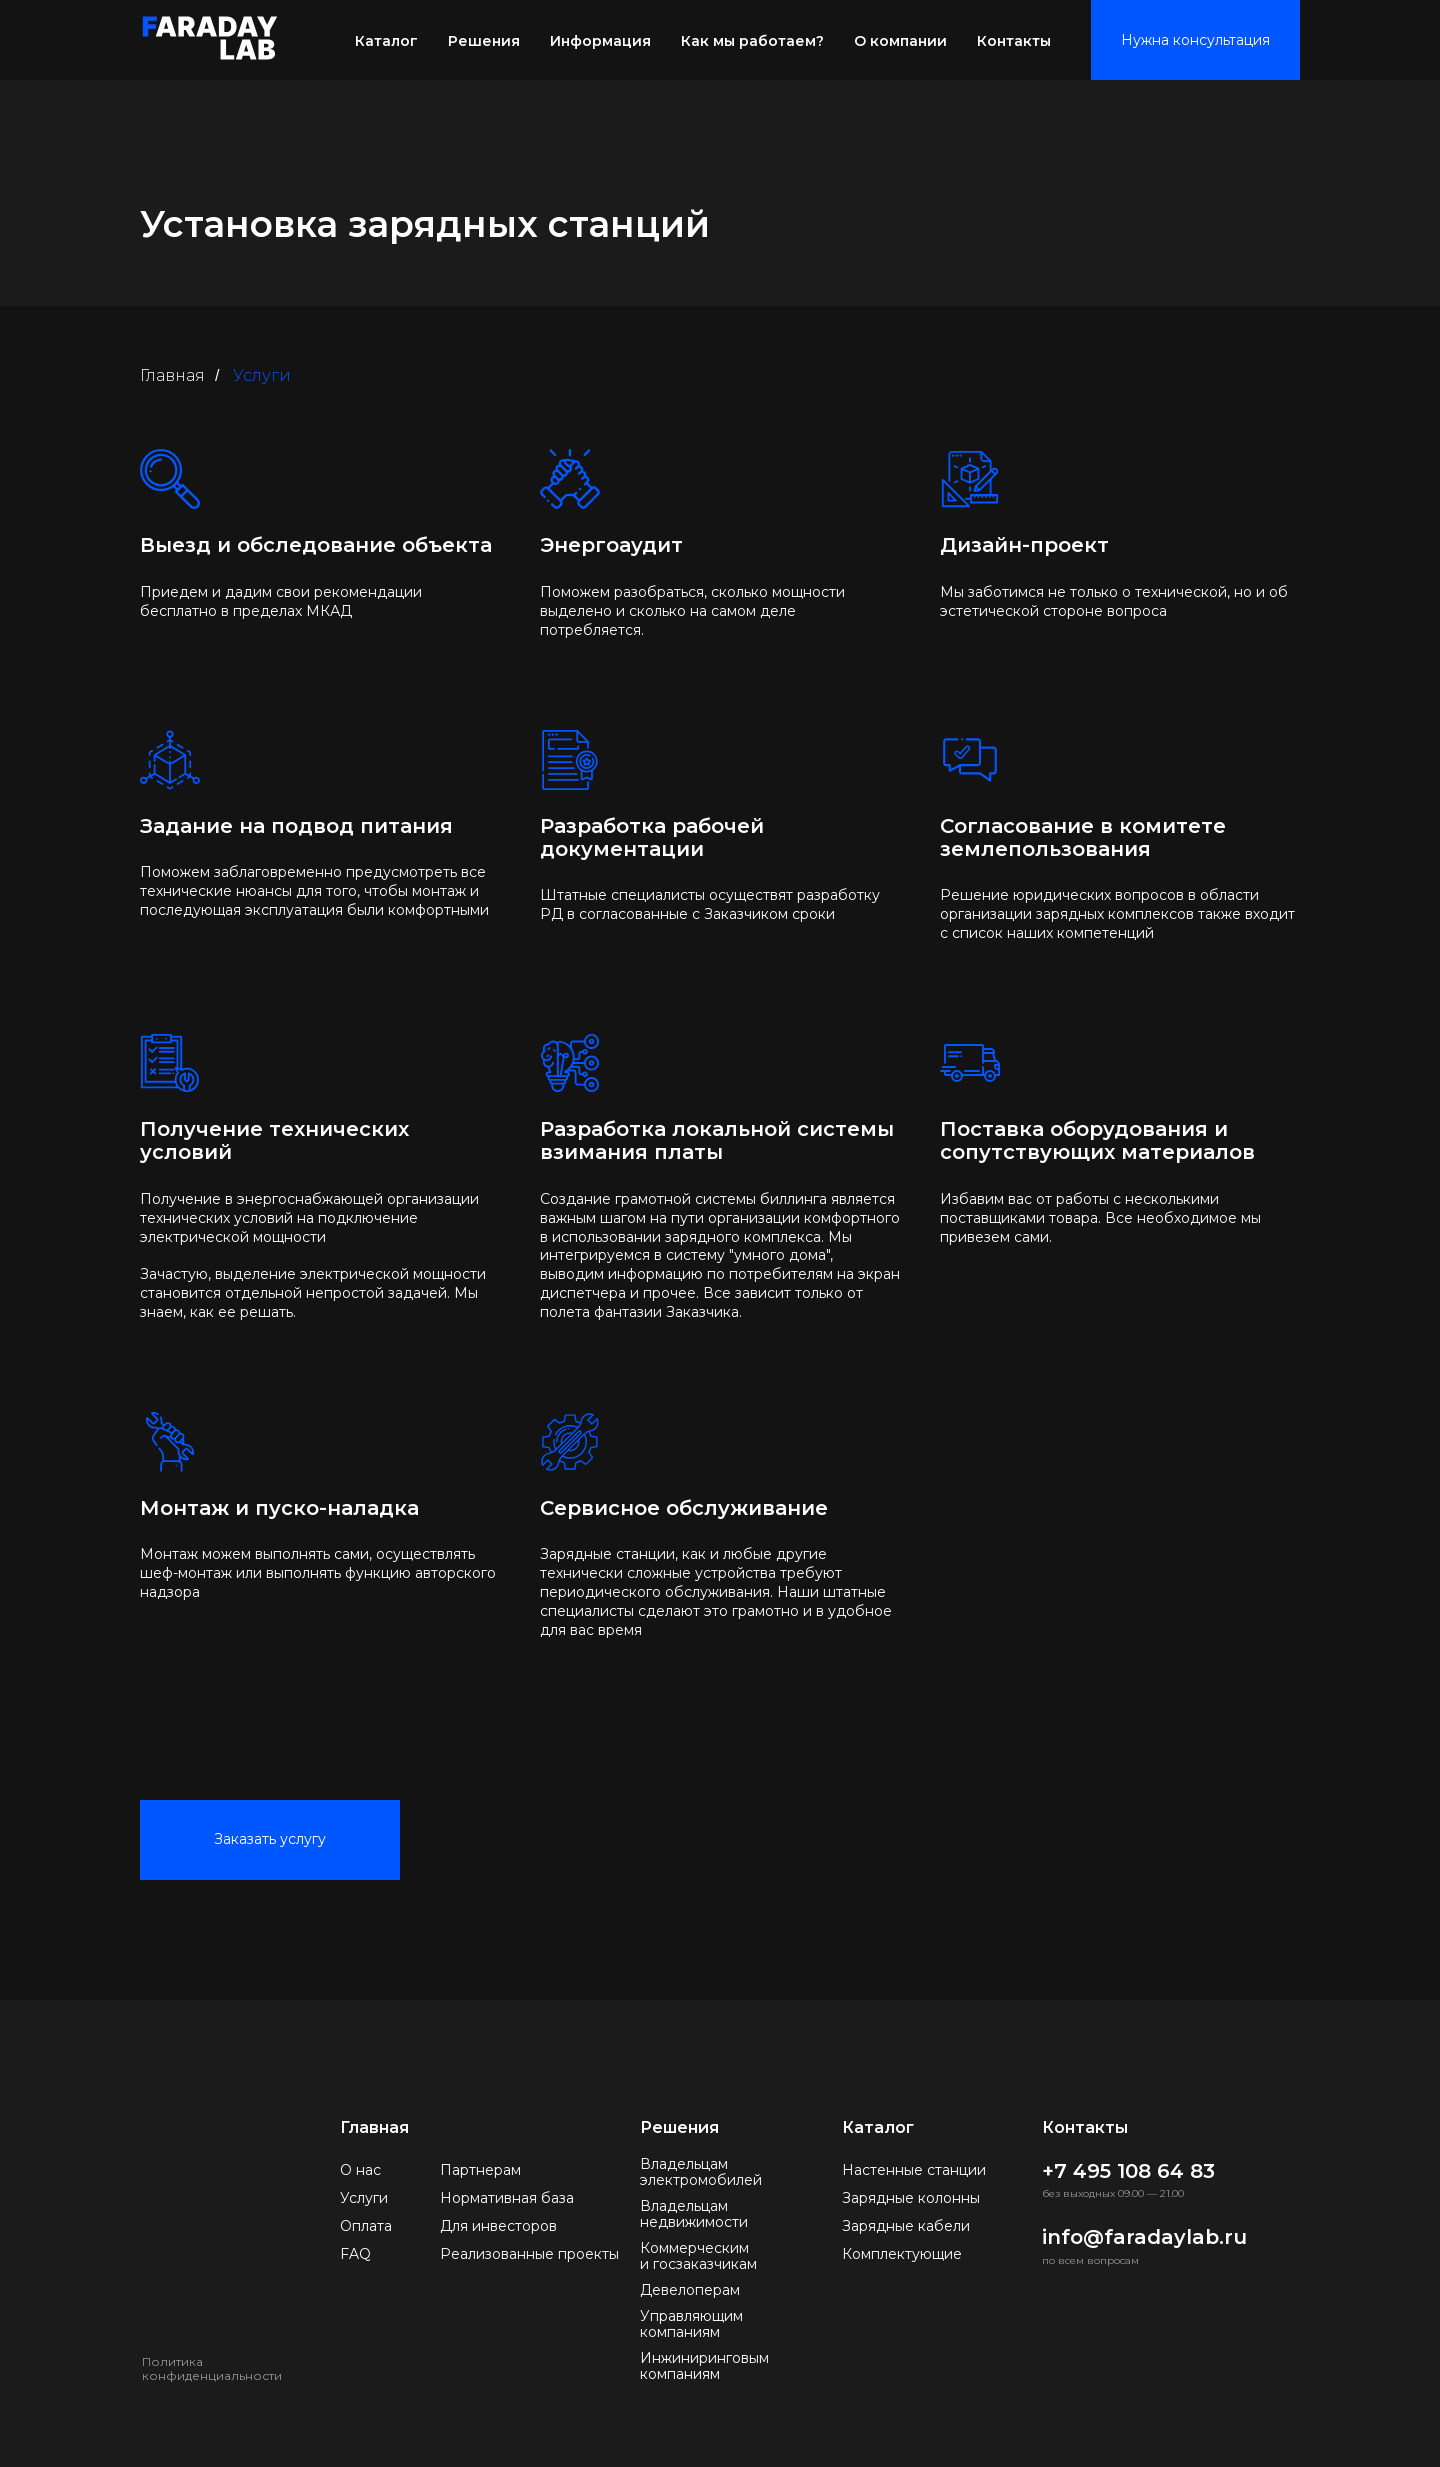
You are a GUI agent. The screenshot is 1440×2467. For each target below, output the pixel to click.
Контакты (1014, 41)
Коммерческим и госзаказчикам (698, 2256)
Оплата (366, 2226)
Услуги (364, 2198)
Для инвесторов (498, 2226)
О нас (360, 2170)
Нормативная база (507, 2198)
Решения (484, 41)
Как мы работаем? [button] (752, 41)
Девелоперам (690, 2290)
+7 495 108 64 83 (1128, 2171)
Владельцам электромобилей (701, 2172)
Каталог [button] (386, 41)
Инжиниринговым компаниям (704, 2366)
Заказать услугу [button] (270, 1839)
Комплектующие (902, 2254)
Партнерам (480, 2170)
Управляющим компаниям (691, 2324)
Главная (172, 375)
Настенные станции (914, 2170)
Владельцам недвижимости (694, 2214)
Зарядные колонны (911, 2198)
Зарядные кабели (906, 2226)
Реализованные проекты (529, 2254)
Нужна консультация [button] (1195, 40)
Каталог (878, 2127)
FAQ (355, 2254)
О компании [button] (900, 41)
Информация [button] (600, 41)
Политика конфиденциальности (212, 2368)
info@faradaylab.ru (1144, 2237)
